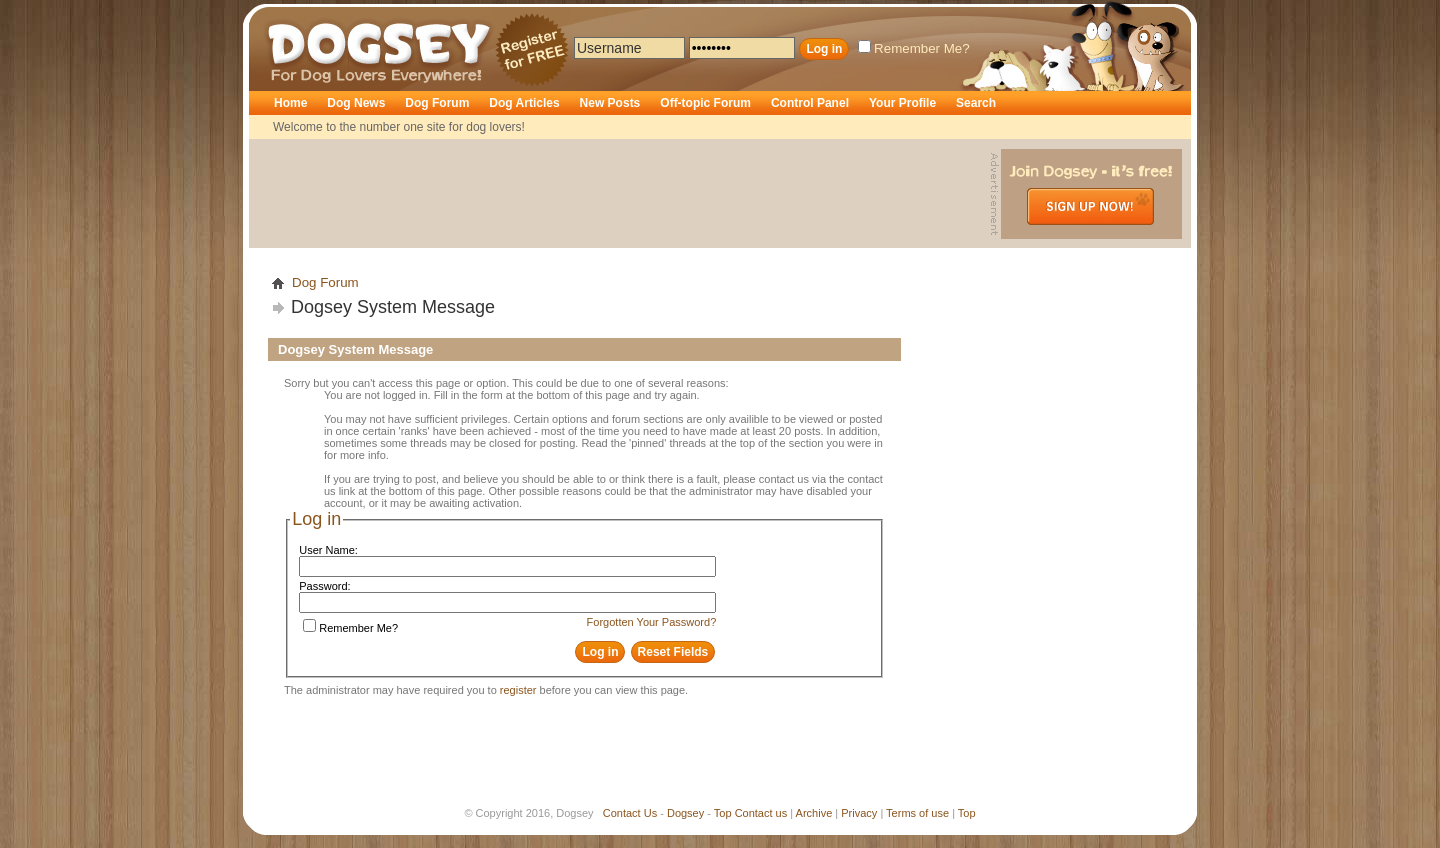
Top (723, 813)
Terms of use (917, 813)
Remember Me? (914, 48)
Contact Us (630, 813)
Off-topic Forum (705, 103)
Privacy (859, 813)
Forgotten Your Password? (652, 622)
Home (290, 103)
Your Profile (902, 103)
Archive (814, 813)
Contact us (761, 813)
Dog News (356, 103)
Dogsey (291, 15)
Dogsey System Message (393, 307)
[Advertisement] (622, 194)
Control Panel (810, 103)
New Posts (610, 103)
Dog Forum (437, 103)
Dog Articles (524, 103)
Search (976, 103)
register (518, 690)
